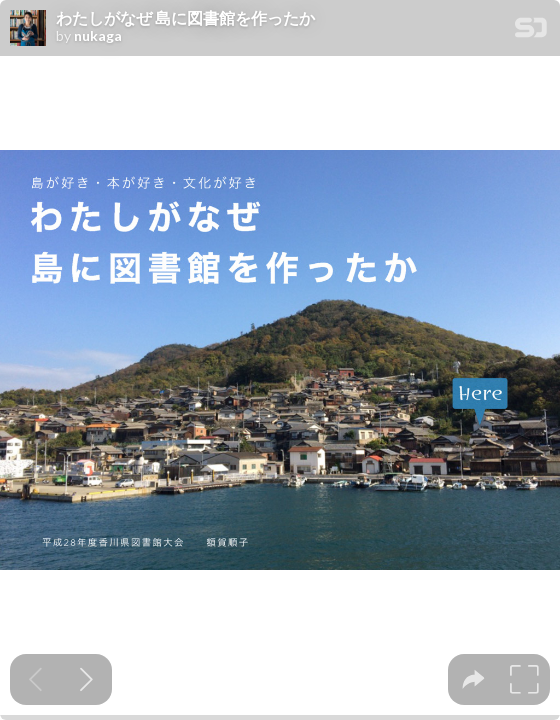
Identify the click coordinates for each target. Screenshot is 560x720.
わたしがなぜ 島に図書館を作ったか (185, 18)
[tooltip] (473, 679)
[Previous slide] (35, 679)
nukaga (98, 36)
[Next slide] (86, 679)
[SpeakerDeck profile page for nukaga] (28, 29)
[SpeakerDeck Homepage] (531, 31)
